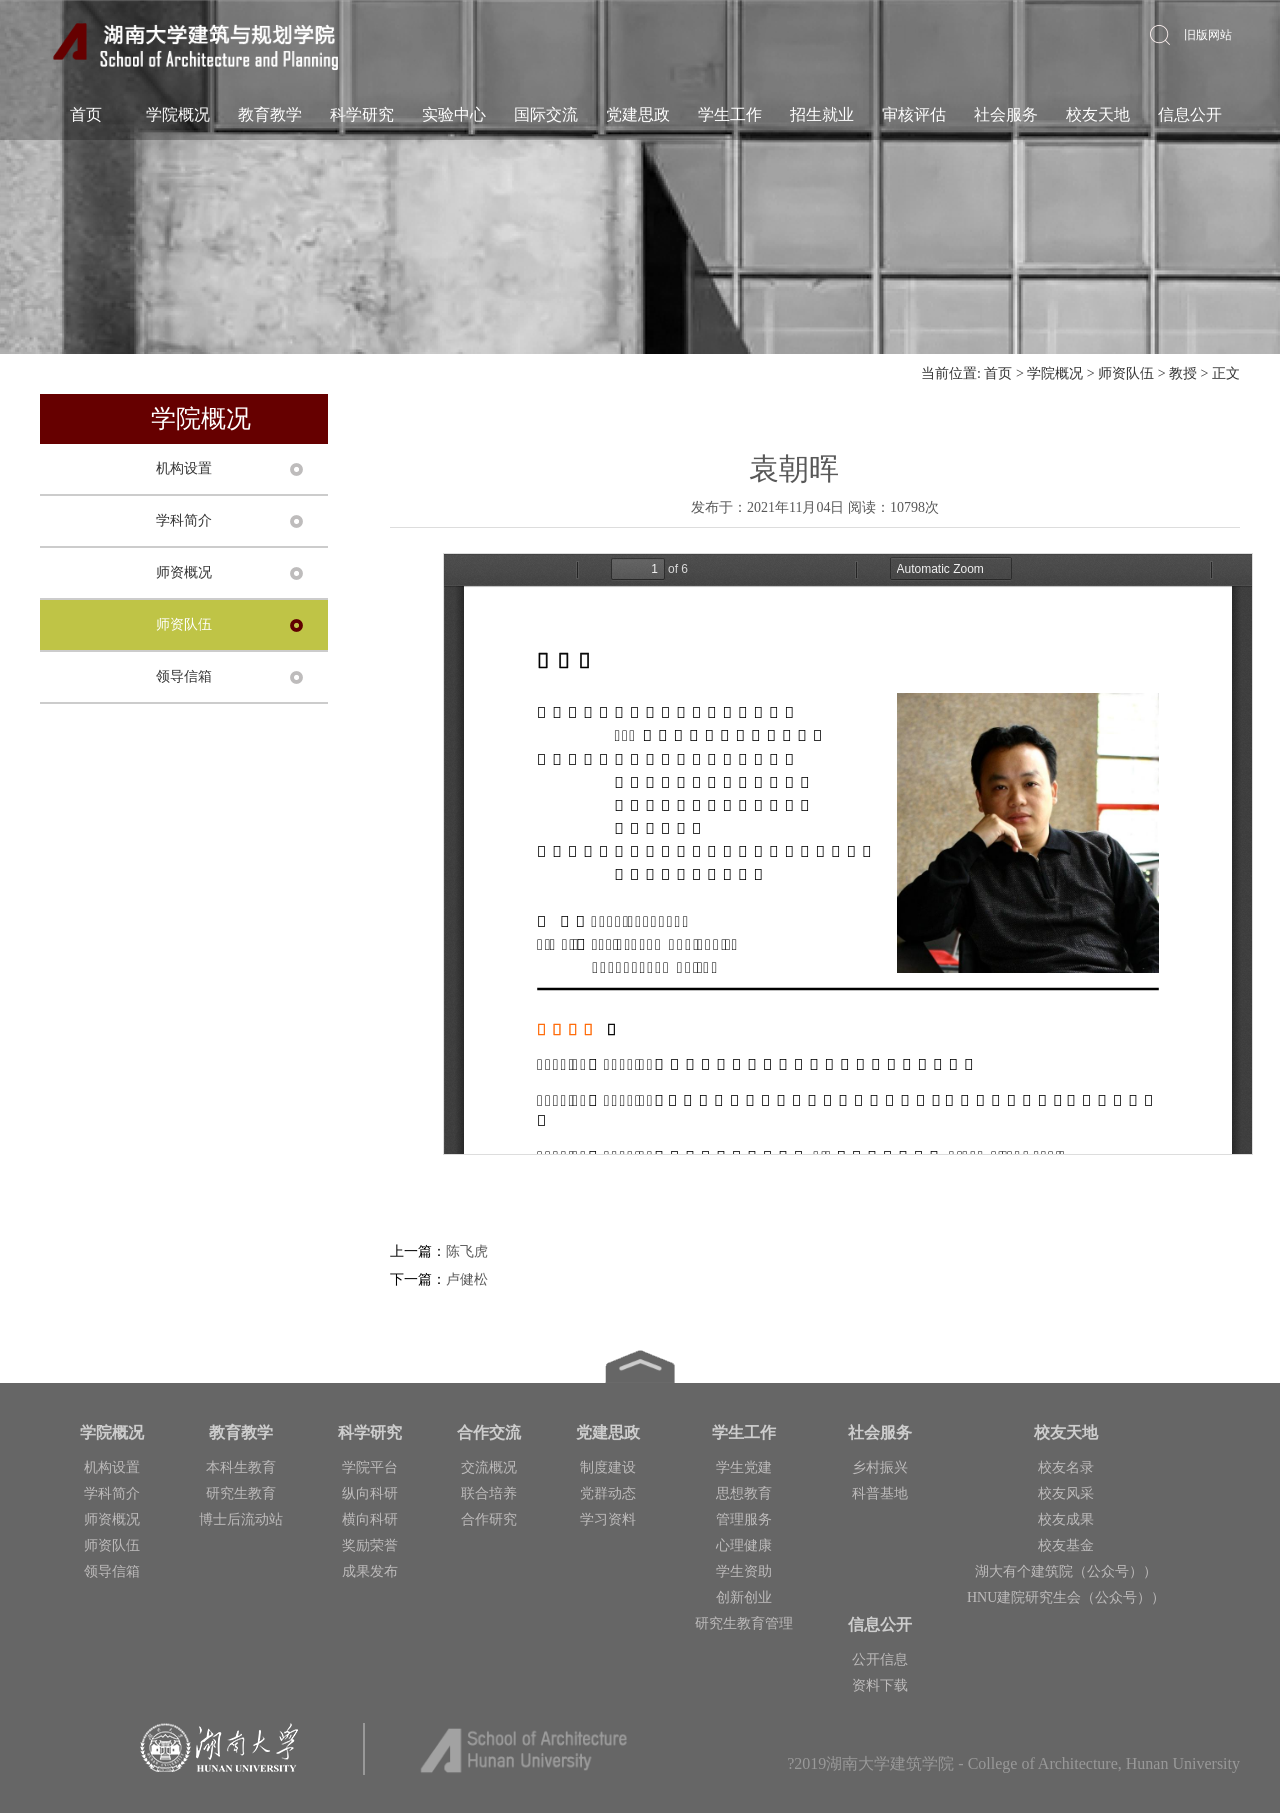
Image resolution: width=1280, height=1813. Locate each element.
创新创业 (744, 1597)
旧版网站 (1208, 35)
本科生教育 (241, 1467)
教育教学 (270, 114)
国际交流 (546, 114)
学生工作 (730, 114)
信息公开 (1190, 114)
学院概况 (178, 114)
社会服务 (1006, 114)
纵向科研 (370, 1493)
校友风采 (1066, 1493)
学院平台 (370, 1467)
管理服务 (744, 1519)
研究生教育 (241, 1493)
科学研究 (362, 114)
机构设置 (184, 468)
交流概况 (489, 1467)
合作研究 (489, 1519)
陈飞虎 (467, 1251)
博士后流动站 (241, 1519)
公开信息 (880, 1659)
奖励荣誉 (370, 1545)
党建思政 (638, 114)
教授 (1183, 373)
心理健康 (744, 1545)
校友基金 (1066, 1545)
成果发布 (370, 1571)
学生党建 (744, 1467)
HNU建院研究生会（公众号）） (1066, 1597)
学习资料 (608, 1519)
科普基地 (880, 1493)
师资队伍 (1126, 373)
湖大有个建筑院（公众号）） (1066, 1571)
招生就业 (822, 114)
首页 (86, 114)
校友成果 (1066, 1519)
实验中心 (454, 114)
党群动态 (608, 1493)
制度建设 (608, 1467)
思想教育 (744, 1493)
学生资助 (744, 1571)
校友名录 (1066, 1467)
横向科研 (370, 1519)
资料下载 (880, 1685)
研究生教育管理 (744, 1623)
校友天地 (1098, 114)
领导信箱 (184, 676)
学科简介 (184, 520)
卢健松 (467, 1279)
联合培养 (489, 1493)
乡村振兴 (880, 1467)
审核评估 (914, 114)
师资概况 (184, 572)
